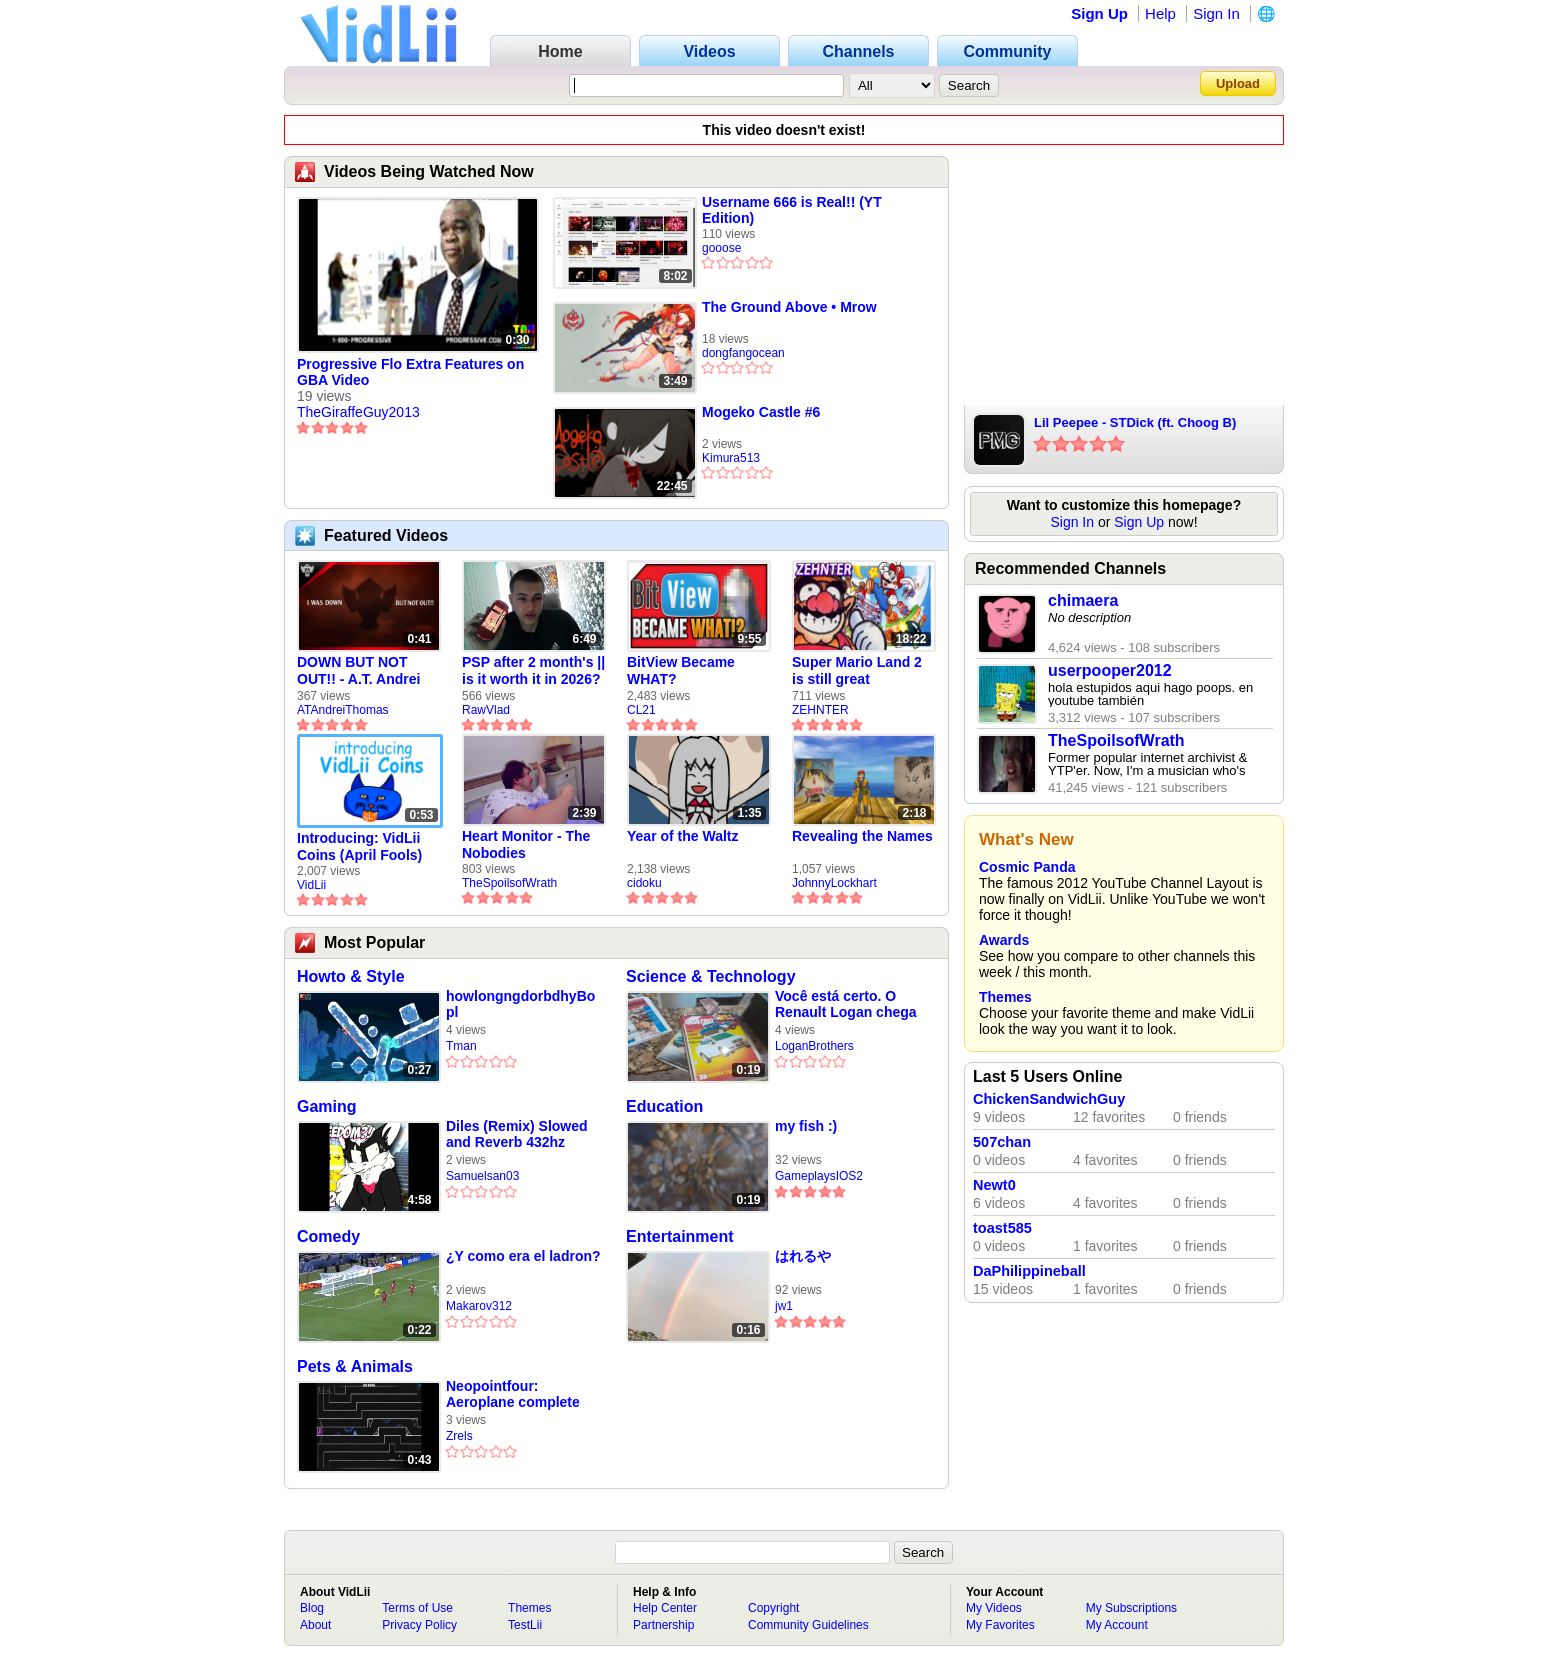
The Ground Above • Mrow (789, 307)
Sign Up (1099, 13)
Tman (461, 1046)
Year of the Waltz (683, 836)
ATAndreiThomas (343, 710)
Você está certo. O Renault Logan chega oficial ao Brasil (846, 1004)
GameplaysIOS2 (819, 1176)
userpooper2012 (1110, 670)
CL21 (641, 710)
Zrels (459, 1436)
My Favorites (1000, 1625)
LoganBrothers (814, 1046)
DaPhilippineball (1029, 1271)
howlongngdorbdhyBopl (520, 1004)
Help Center (665, 1608)
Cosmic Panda (1027, 867)
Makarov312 (479, 1306)
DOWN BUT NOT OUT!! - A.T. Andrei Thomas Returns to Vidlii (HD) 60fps (361, 671)
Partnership (663, 1625)
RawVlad (486, 710)
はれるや (803, 1256)
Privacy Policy (419, 1625)
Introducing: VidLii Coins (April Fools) (359, 846)
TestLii (525, 1625)
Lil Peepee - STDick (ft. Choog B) (1135, 422)
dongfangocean (743, 353)
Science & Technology (711, 976)
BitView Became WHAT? (681, 670)
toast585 (1002, 1228)
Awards (1004, 940)
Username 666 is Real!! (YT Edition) (792, 210)
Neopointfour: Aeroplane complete (513, 1394)
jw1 (784, 1306)
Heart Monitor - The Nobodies (526, 844)
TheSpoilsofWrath (509, 883)
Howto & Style (351, 976)
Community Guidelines (808, 1625)
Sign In (1216, 13)
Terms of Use (417, 1608)
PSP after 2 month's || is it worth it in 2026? (533, 670)
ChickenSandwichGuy (1049, 1099)
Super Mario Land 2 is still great (857, 670)
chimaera (1083, 600)
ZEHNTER (820, 710)
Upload (1238, 83)
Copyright (773, 1608)
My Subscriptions (1131, 1608)
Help (1160, 13)
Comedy (328, 1236)
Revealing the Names (862, 836)
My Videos (994, 1608)
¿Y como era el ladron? (523, 1256)
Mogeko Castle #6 (761, 412)
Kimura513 (731, 458)
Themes (1005, 997)
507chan (1002, 1142)
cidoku (644, 883)
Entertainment (680, 1236)
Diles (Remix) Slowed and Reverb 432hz (517, 1134)
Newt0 (994, 1185)
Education (664, 1106)
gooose (721, 248)
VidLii (311, 885)
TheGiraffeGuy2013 (358, 412)
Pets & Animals (355, 1366)
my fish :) (806, 1126)
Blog (312, 1608)
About (315, 1625)
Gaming (327, 1106)
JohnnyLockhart (834, 883)
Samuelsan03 (482, 1176)
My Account (1117, 1625)
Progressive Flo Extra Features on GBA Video (410, 372)
